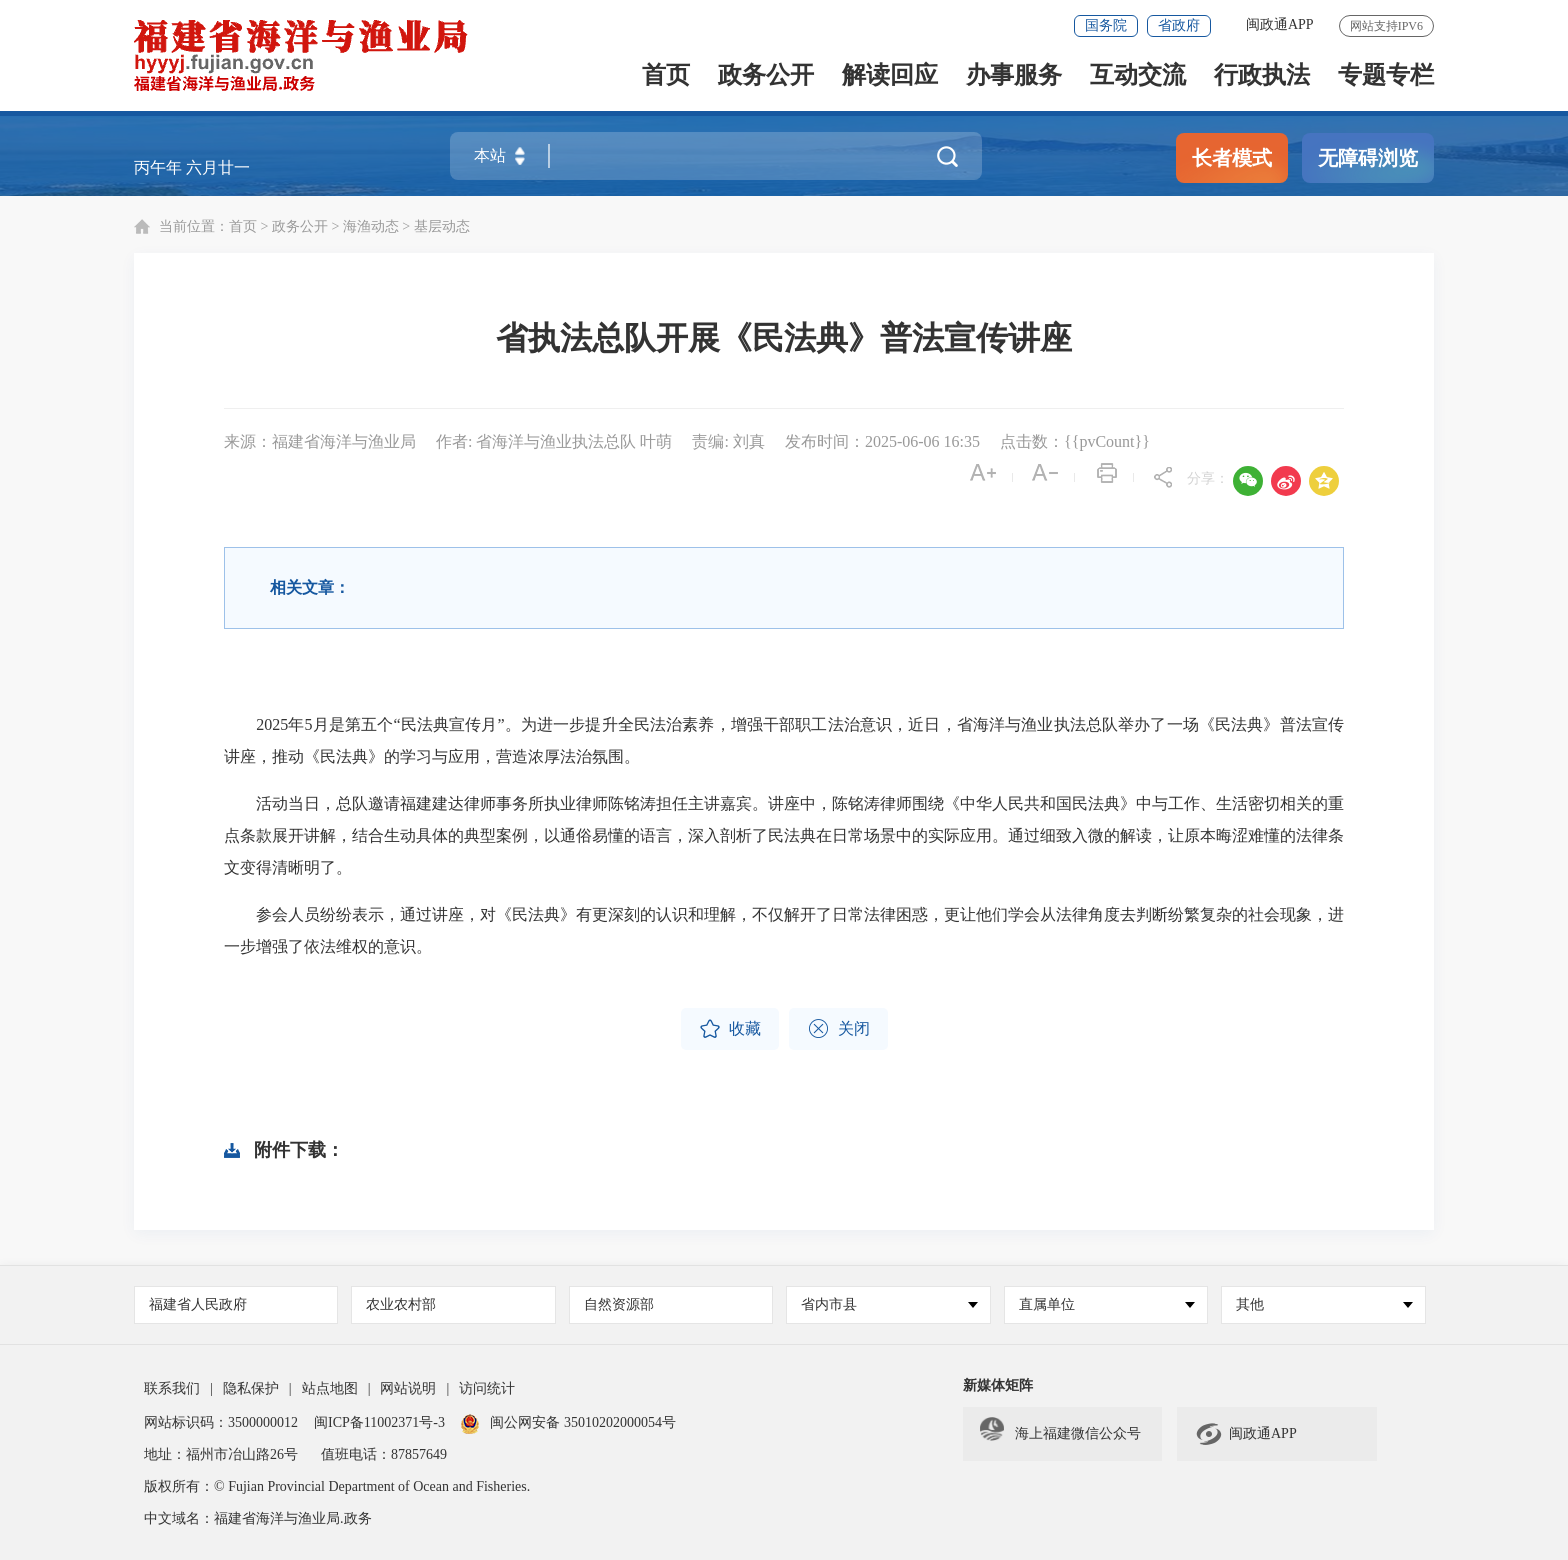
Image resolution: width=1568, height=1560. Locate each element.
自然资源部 (619, 1304)
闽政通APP (1280, 24)
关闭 (838, 1029)
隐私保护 (251, 1388)
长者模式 (1232, 158)
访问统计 (487, 1388)
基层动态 (442, 226)
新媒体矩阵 (998, 1385)
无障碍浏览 (1368, 158)
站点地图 (330, 1388)
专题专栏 (1386, 76)
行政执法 (1262, 76)
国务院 (1106, 25)
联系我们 (172, 1388)
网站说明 (408, 1388)
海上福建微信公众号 (1060, 1434)
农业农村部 (401, 1304)
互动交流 (1138, 76)
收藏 (730, 1029)
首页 (666, 76)
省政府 (1179, 25)
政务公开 (766, 76)
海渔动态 (371, 226)
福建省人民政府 (198, 1304)
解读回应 (890, 76)
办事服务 (1014, 76)
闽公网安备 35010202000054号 (583, 1422)
